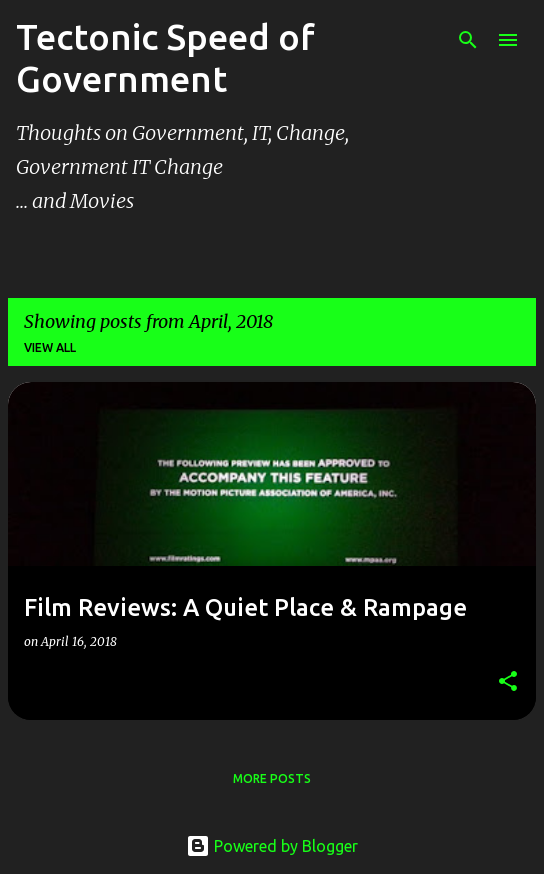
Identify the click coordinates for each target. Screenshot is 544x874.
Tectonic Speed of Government (165, 57)
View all (50, 347)
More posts (272, 778)
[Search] (468, 40)
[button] (508, 682)
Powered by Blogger (272, 846)
